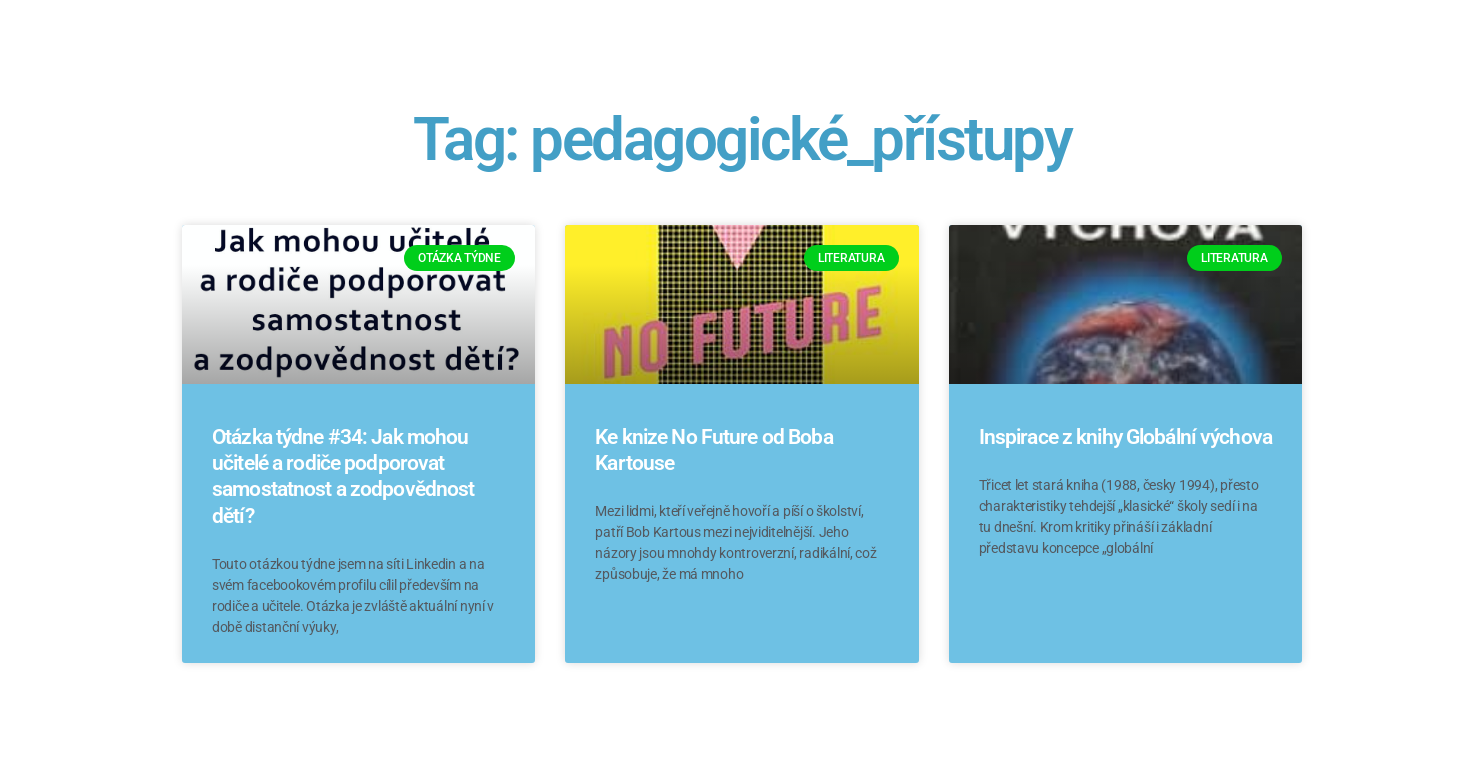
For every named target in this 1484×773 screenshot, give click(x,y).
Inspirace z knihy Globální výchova (1125, 437)
